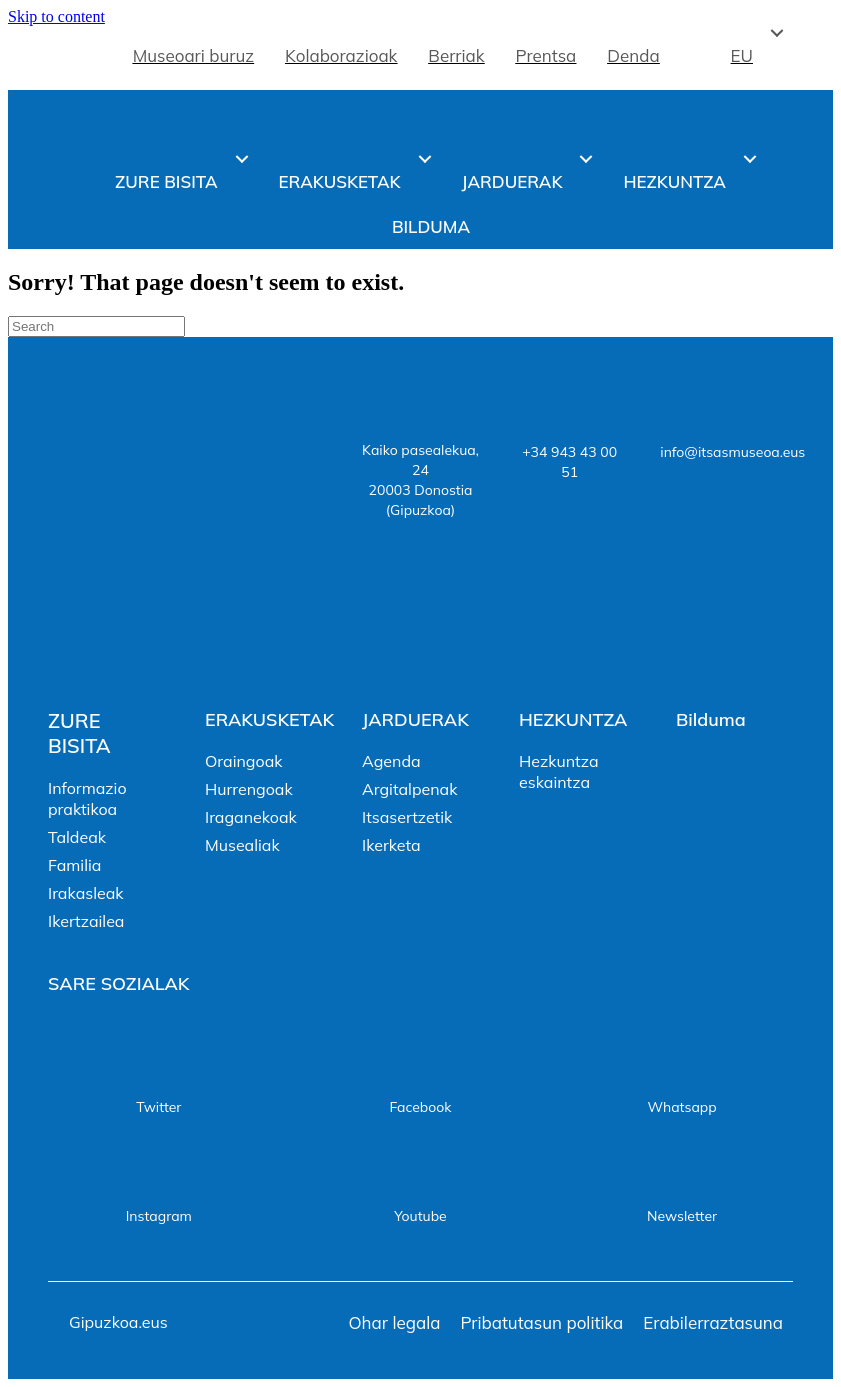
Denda (633, 55)
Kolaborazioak (341, 55)
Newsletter (682, 1216)
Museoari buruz (193, 55)
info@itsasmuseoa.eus (732, 452)
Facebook (420, 1107)
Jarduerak (512, 181)
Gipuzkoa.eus (118, 1322)
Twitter (158, 1107)
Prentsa (546, 55)
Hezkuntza (674, 181)
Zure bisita (166, 181)
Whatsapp (681, 1107)
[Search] (96, 326)
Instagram (159, 1216)
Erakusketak (340, 181)
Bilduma (431, 226)
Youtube (420, 1216)
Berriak (456, 55)
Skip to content (56, 16)
